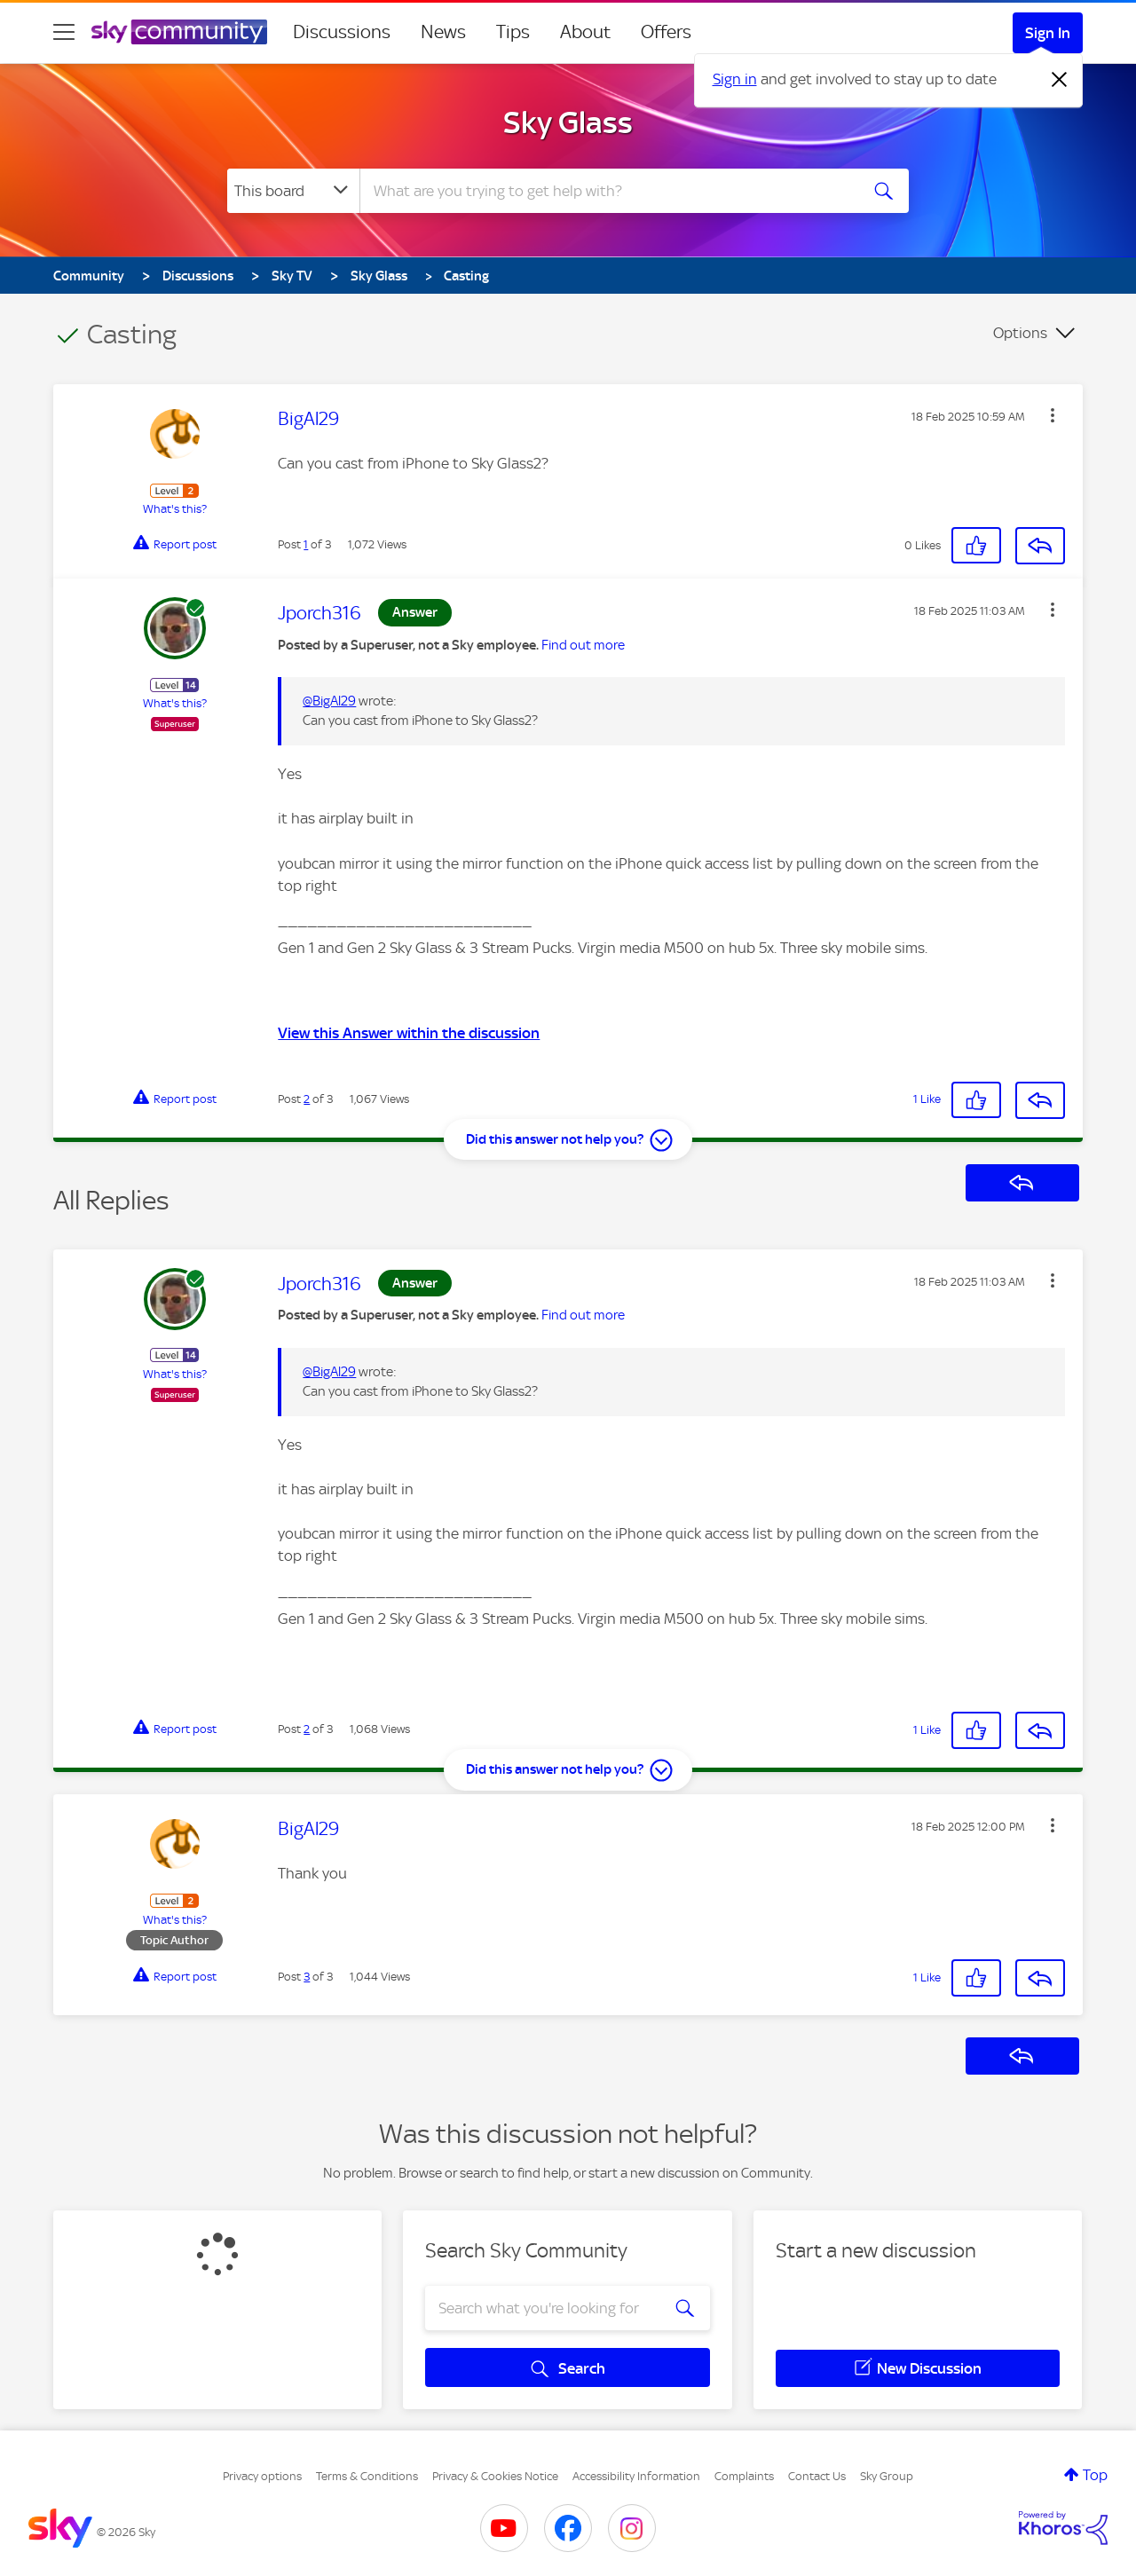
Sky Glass (568, 122)
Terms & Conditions (367, 2476)
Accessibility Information (636, 2476)
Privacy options (262, 2476)
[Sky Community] (179, 32)
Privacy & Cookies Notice (495, 2476)
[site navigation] (64, 32)
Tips (513, 32)
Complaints (744, 2476)
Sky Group (886, 2476)
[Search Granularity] (293, 191)
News (443, 32)
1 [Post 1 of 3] (306, 544)
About (585, 32)
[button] (1052, 415)
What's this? (175, 509)
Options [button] (1020, 333)
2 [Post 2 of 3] (307, 1099)
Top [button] (1095, 2475)
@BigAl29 (329, 701)
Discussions (341, 32)
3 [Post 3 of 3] (307, 1976)
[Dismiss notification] (1059, 80)
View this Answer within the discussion (409, 1033)
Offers (666, 32)
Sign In (1047, 33)
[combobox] (607, 191)
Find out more (583, 645)
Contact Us (817, 2476)
